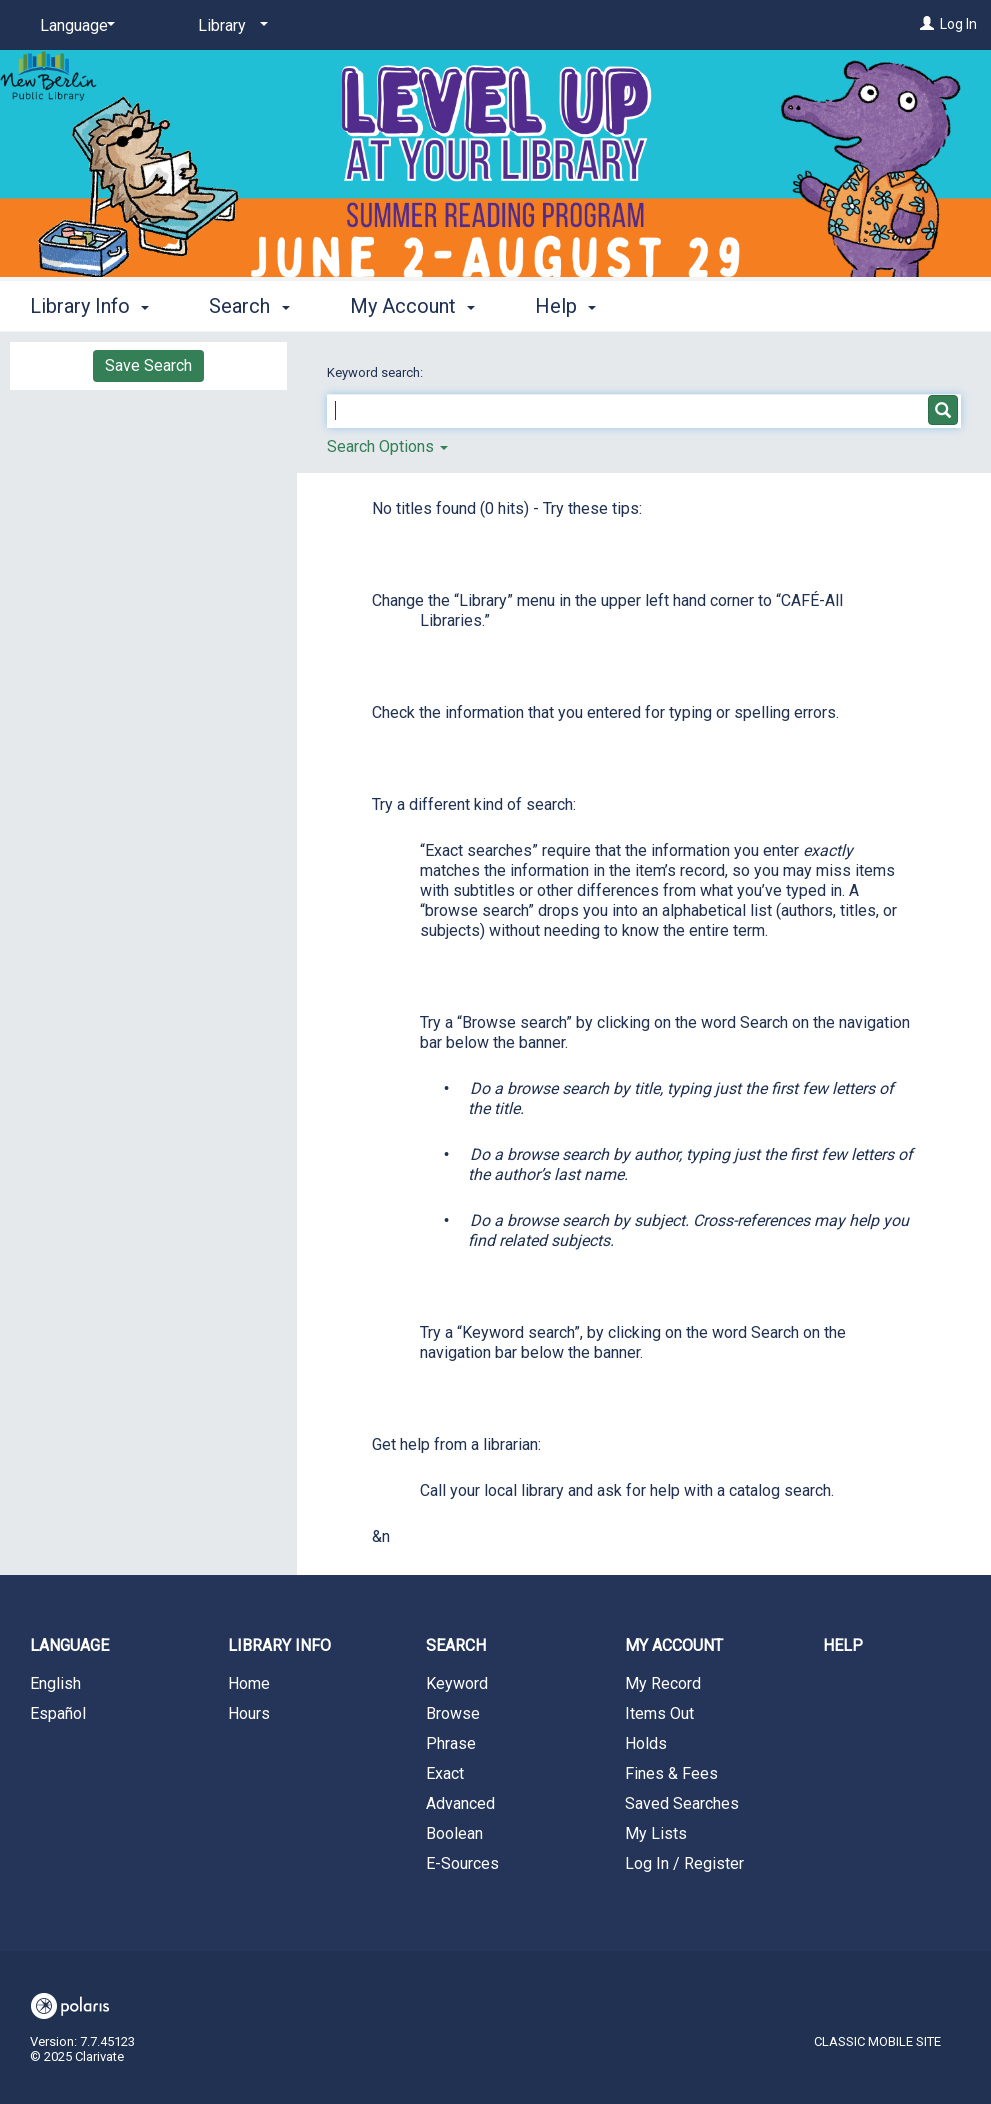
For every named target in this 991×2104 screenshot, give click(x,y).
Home (249, 1683)
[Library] (229, 26)
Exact (445, 1773)
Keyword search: (376, 372)
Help (843, 1645)
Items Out (659, 1713)
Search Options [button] (387, 446)
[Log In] (927, 24)
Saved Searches (682, 1803)
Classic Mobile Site (877, 2041)
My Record (663, 1683)
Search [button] (249, 306)
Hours (249, 1713)
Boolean (454, 1833)
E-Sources (462, 1863)
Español (58, 1713)
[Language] (74, 26)
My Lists (656, 1833)
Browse (453, 1713)
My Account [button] (412, 306)
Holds (646, 1743)
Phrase (451, 1743)
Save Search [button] (148, 365)
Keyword (457, 1683)
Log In (958, 24)
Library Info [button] (89, 306)
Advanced (460, 1803)
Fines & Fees (671, 1773)
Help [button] (565, 306)
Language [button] (69, 1645)
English (55, 1683)
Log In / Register (684, 1863)
